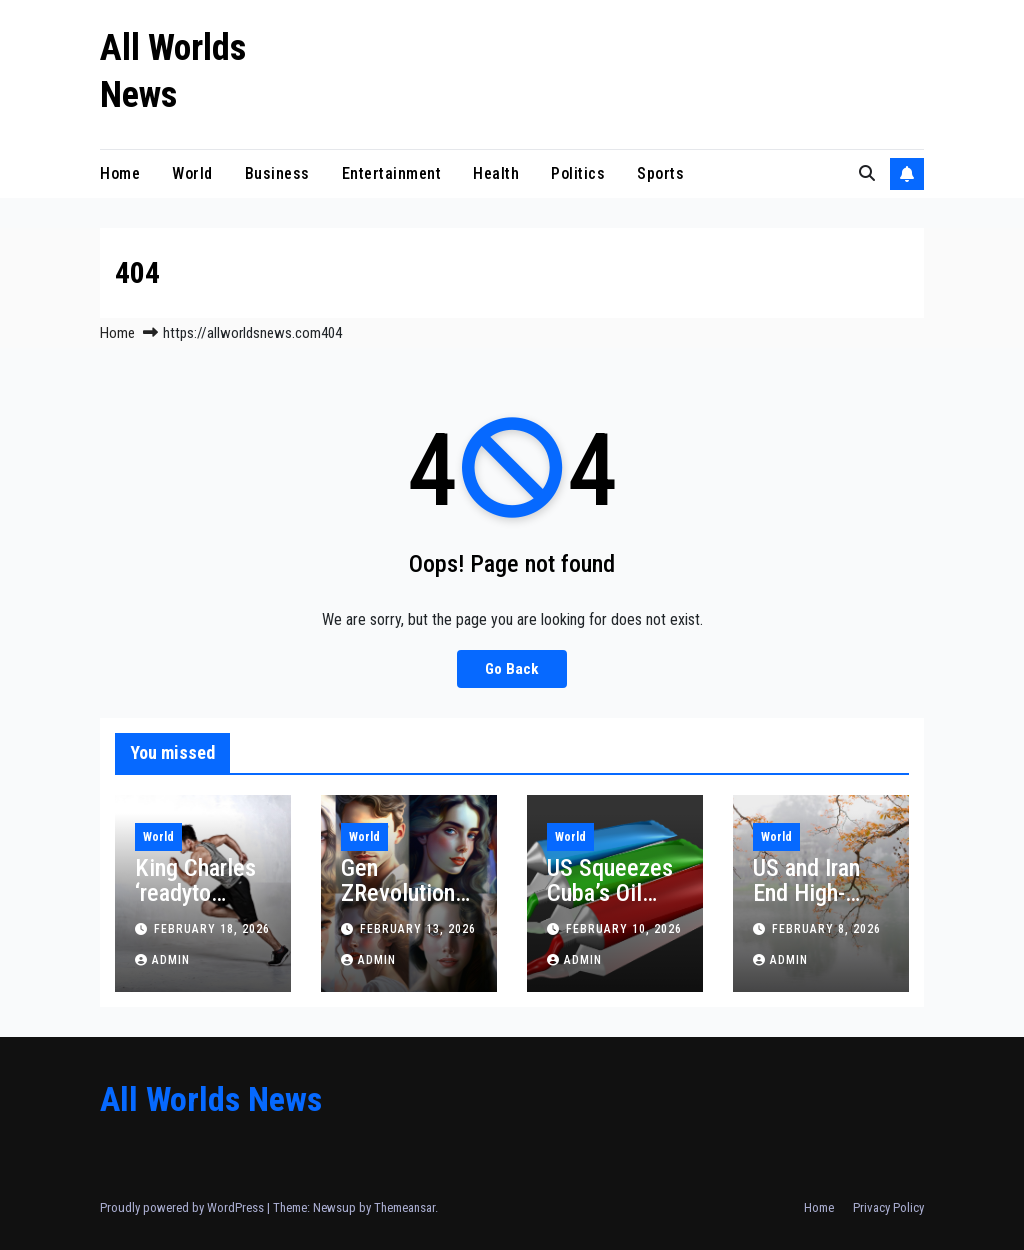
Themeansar (404, 1207)
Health (496, 173)
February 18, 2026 (212, 929)
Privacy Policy (888, 1207)
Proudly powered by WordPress (183, 1207)
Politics (578, 173)
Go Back (512, 669)
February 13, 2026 (418, 929)
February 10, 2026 (624, 929)
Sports (660, 173)
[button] (867, 173)
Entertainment (392, 173)
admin (162, 960)
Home (120, 173)
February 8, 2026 (826, 929)
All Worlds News (211, 1099)
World (192, 173)
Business (277, 173)
